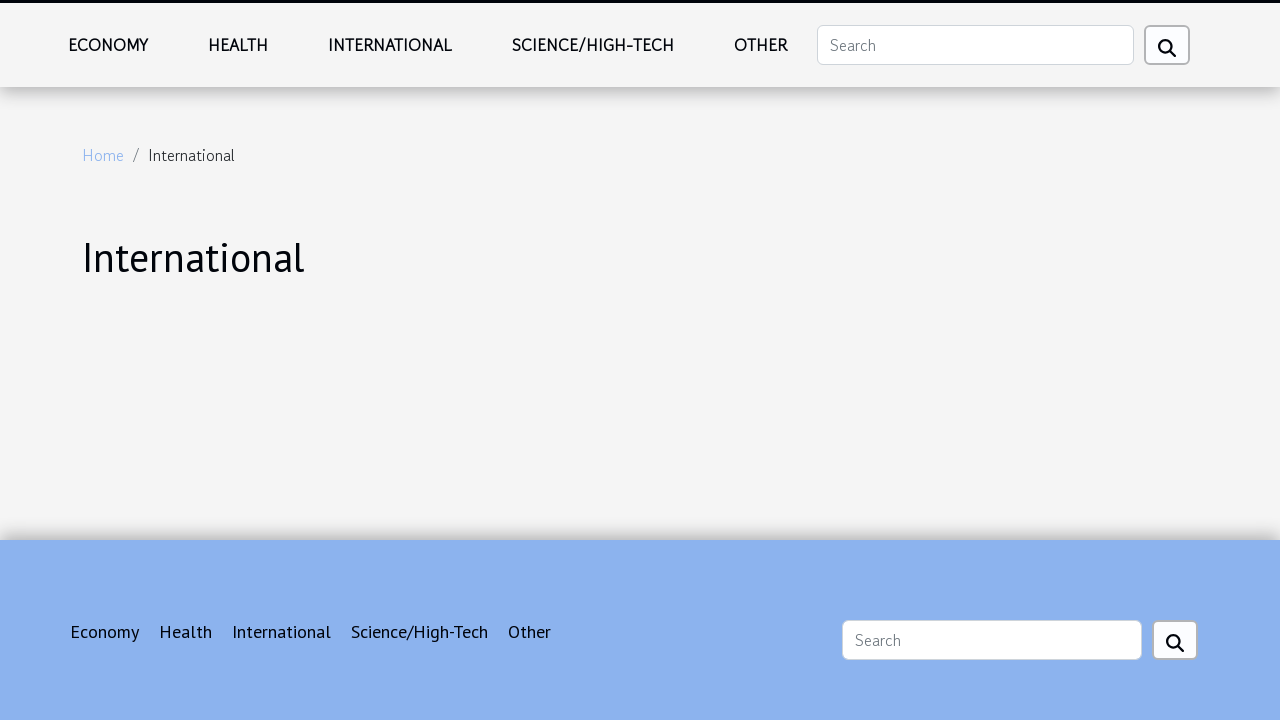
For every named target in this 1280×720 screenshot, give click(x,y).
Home (103, 155)
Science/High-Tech (593, 45)
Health (238, 45)
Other (760, 45)
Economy (108, 45)
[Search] (975, 45)
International (390, 45)
